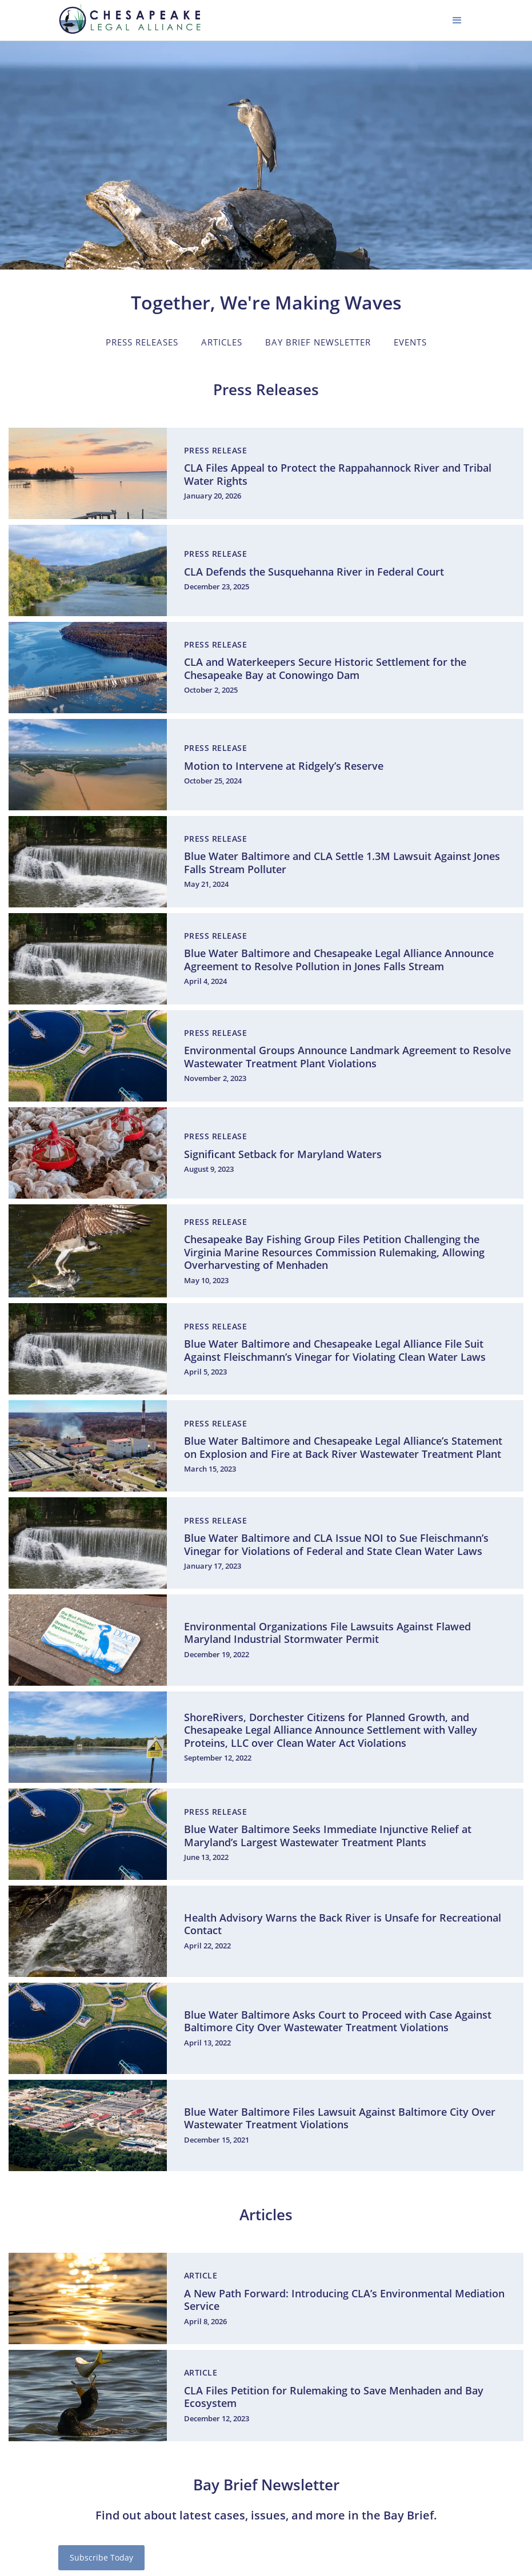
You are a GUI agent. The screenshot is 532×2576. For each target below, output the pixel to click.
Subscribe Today (101, 2557)
